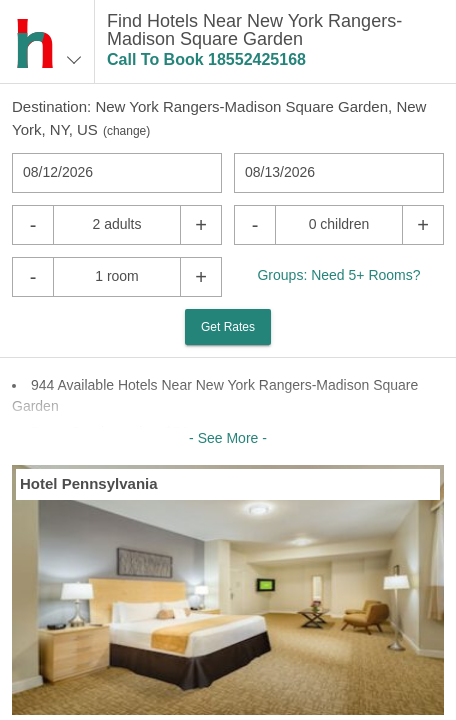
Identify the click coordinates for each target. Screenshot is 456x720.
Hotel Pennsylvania (89, 483)
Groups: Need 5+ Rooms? (338, 275)
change (126, 131)
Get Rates (228, 327)
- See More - (228, 438)
